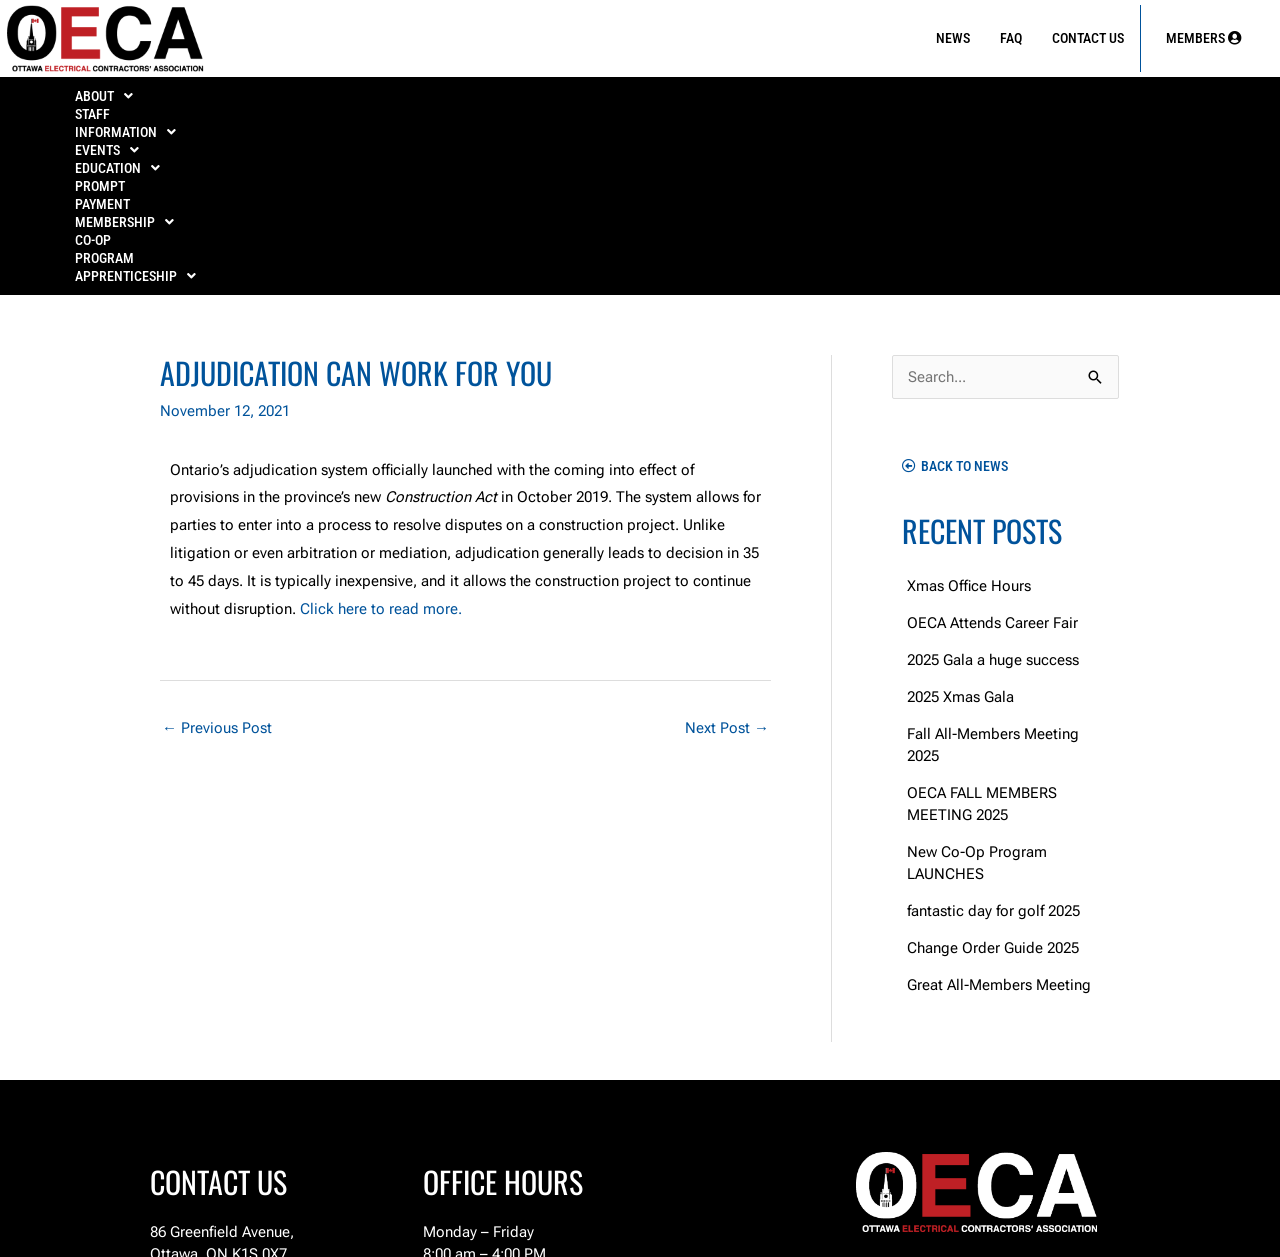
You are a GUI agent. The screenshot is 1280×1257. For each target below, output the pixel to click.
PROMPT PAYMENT (696, 102)
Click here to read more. (381, 441)
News (953, 38)
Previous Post (217, 560)
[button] (110, 102)
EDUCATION (555, 102)
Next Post (727, 560)
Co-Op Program (985, 102)
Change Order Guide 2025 (993, 780)
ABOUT (111, 102)
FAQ (1011, 38)
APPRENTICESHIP (1137, 102)
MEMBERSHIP (842, 102)
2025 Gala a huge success (993, 492)
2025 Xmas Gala (960, 529)
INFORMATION (312, 102)
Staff (200, 102)
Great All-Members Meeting (999, 817)
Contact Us (1088, 38)
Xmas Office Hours (969, 418)
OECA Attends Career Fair (992, 455)
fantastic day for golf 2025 (993, 743)
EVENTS (438, 102)
